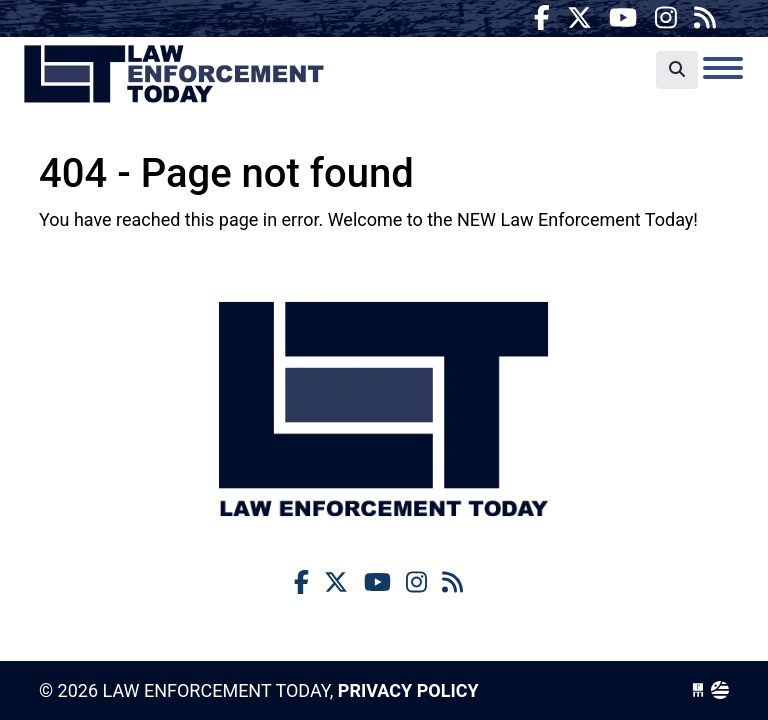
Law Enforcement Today (174, 75)
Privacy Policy (408, 690)
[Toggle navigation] (723, 68)
